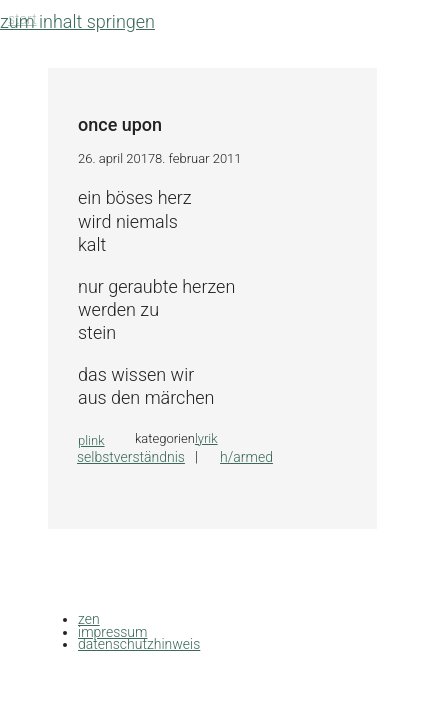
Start (22, 19)
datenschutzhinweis (139, 644)
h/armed (246, 457)
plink (91, 440)
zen (89, 619)
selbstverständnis (131, 457)
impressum (112, 632)
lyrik (206, 438)
